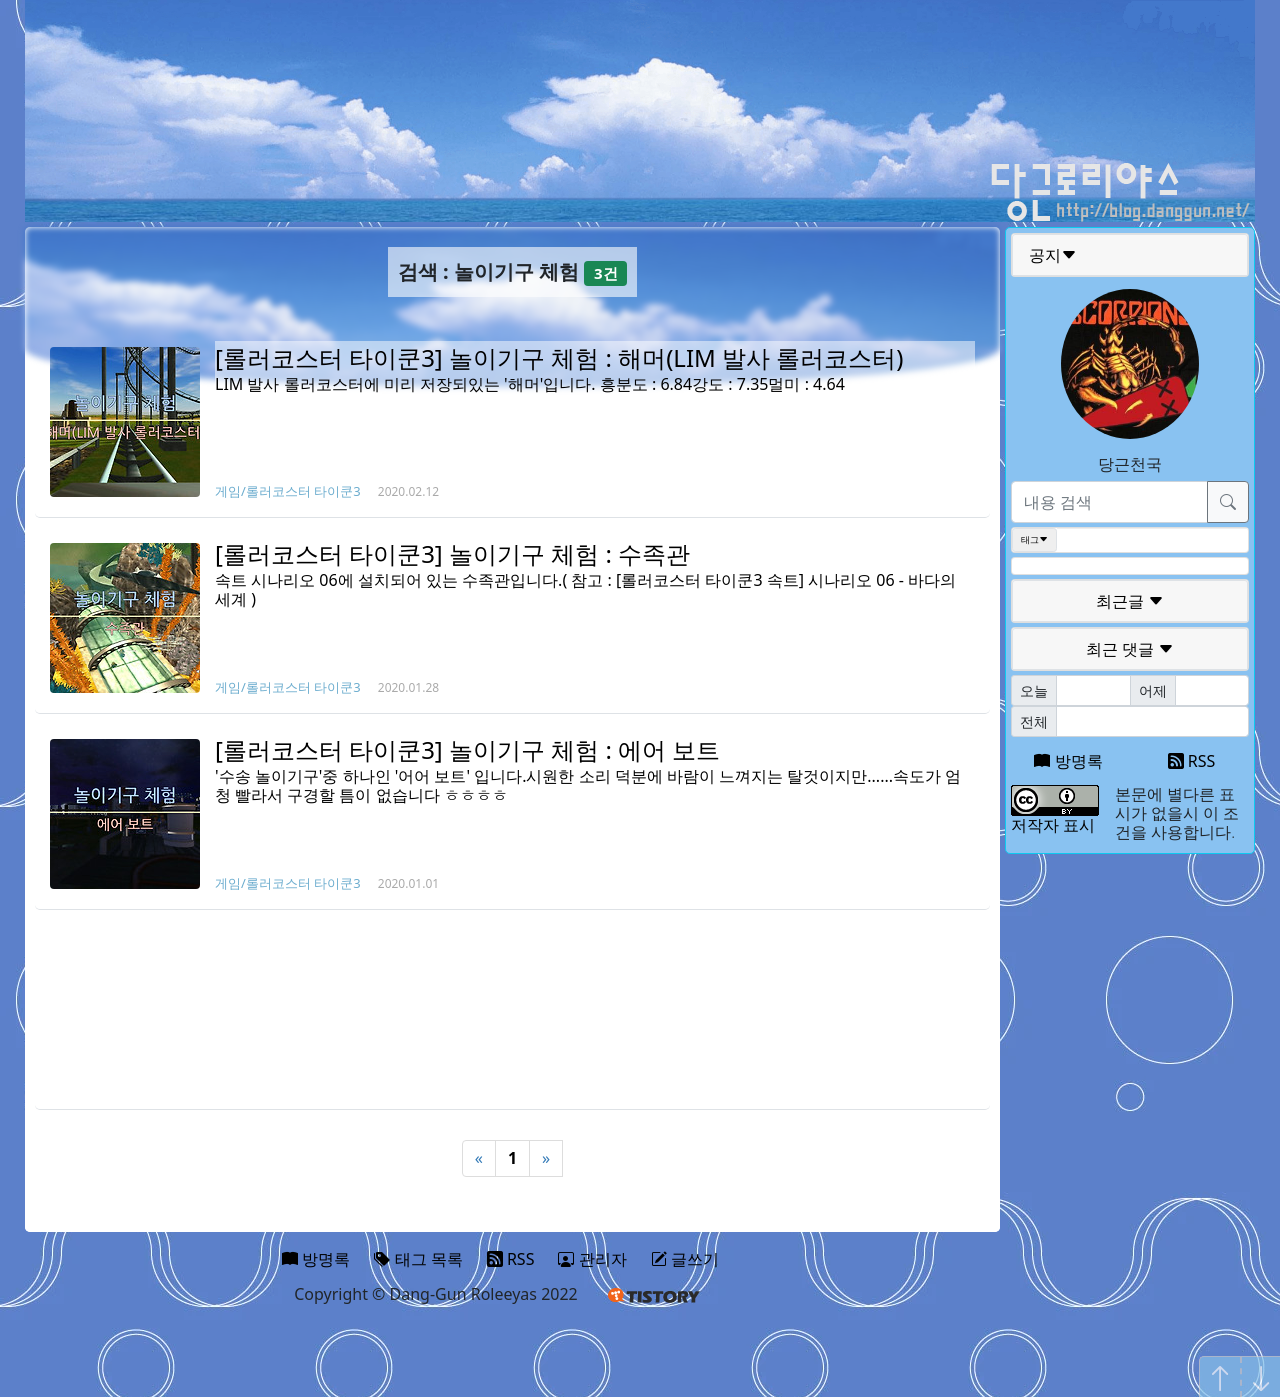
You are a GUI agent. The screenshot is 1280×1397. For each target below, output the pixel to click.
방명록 (1068, 761)
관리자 (592, 1259)
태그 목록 (418, 1259)
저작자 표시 (1053, 825)
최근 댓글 (1130, 649)
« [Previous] (479, 1158)
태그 (1034, 540)
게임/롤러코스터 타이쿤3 (288, 491)
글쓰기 (685, 1259)
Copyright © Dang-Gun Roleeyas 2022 (436, 1294)
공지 (1053, 255)
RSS (1192, 761)
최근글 (1130, 601)
